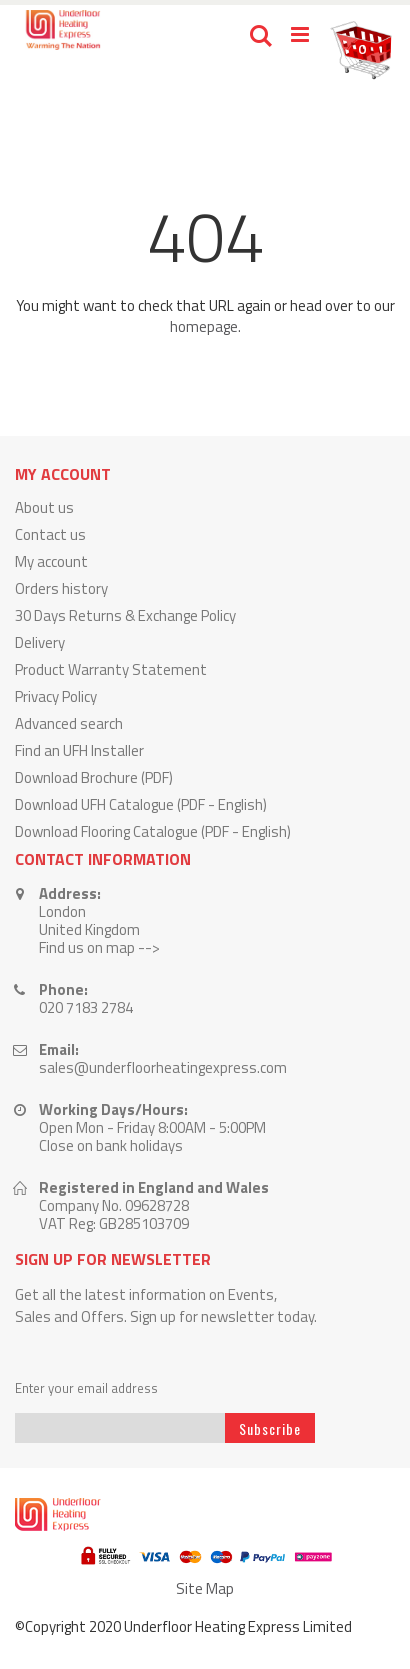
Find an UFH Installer (79, 750)
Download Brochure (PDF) (94, 777)
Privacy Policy (56, 696)
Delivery (40, 642)
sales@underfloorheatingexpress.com (163, 1067)
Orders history (61, 588)
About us (44, 507)
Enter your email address (86, 1388)
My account (51, 561)
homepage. (205, 326)
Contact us (50, 534)
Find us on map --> (99, 947)
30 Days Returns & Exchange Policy (125, 615)
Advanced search (69, 723)
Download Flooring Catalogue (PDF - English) (153, 831)
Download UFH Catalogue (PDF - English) (141, 804)
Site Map (205, 1588)
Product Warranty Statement (111, 669)
